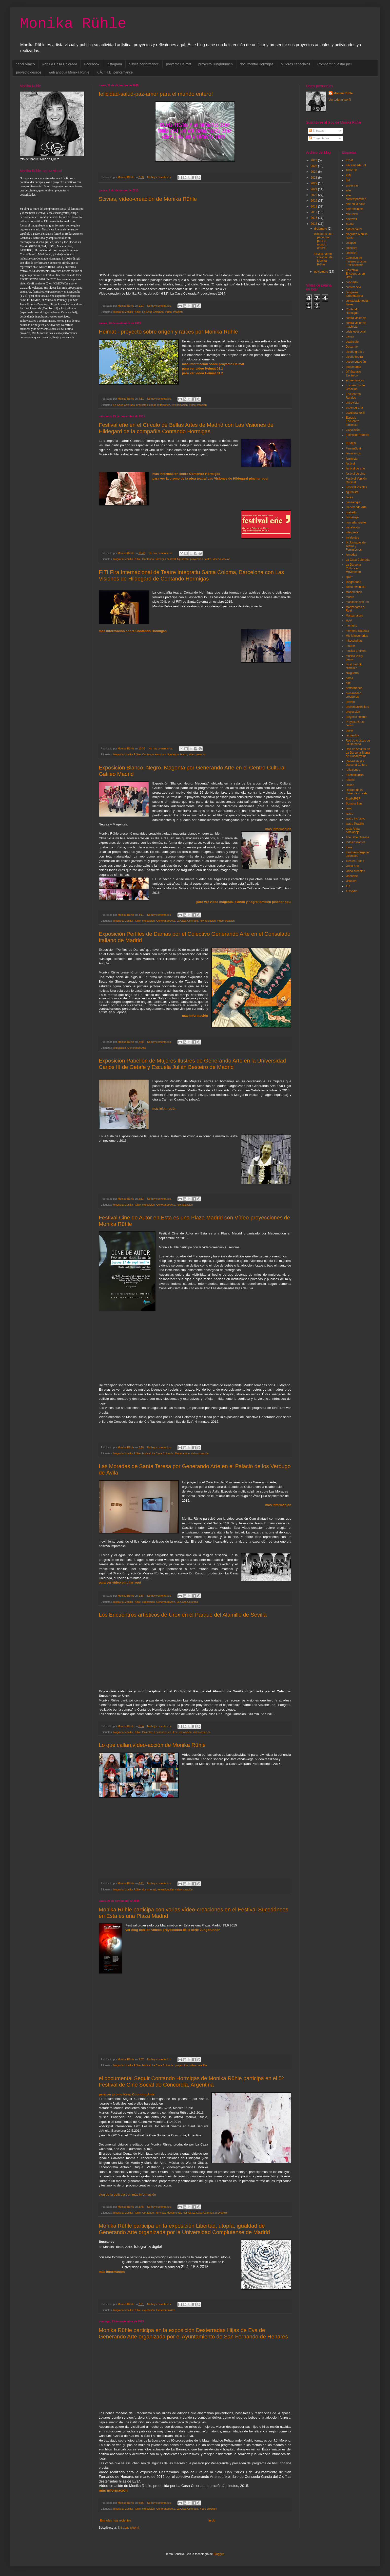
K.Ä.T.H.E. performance (115, 72)
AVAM (350, 224)
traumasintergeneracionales (358, 854)
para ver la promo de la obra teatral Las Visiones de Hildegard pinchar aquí (210, 478)
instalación (353, 527)
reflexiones (163, 404)
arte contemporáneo (356, 197)
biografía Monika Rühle (127, 311)
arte (348, 190)
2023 (314, 177)
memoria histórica (357, 631)
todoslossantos (356, 842)
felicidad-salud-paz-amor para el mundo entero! (156, 94)
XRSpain (351, 891)
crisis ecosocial (356, 331)
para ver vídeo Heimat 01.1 (202, 368)
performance (354, 688)
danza (350, 336)
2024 (314, 171)
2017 (314, 212)
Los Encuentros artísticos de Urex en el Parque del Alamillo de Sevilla (183, 1615)
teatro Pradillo (355, 823)
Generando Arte (165, 920)
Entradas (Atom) (128, 2527)
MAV (349, 620)
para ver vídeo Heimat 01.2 (202, 373)
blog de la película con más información (127, 2194)
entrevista (352, 402)
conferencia (353, 287)
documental (149, 1889)
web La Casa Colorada (59, 64)
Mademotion (182, 1453)
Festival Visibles (356, 487)
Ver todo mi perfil (340, 99)
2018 (314, 206)
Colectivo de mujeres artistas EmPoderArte (356, 261)
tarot (349, 808)
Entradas (316, 130)
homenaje (352, 517)
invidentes (352, 537)
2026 (314, 160)
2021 (314, 189)
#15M (349, 160)
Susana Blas (354, 803)
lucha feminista (356, 587)
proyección (196, 559)
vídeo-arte (352, 866)
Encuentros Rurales (353, 395)
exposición (148, 920)
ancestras (352, 185)
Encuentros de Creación (355, 387)
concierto (352, 282)
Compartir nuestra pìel (334, 64)
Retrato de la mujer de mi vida (357, 791)
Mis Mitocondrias (357, 635)
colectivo (351, 253)
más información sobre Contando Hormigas (186, 474)
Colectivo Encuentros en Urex (159, 1732)
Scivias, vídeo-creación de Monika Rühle (148, 199)
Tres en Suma (355, 861)
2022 (314, 183)
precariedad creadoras (353, 694)
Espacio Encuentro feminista (352, 421)
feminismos (353, 453)
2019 (314, 200)
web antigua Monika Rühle (69, 72)
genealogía (353, 502)
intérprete (352, 532)
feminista (352, 458)
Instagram (114, 64)
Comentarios (319, 138)
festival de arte (355, 468)
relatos (350, 780)
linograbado (353, 582)
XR (348, 886)
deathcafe (352, 341)
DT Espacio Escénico (353, 373)
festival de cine (355, 473)
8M (348, 180)
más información (195, 1015)
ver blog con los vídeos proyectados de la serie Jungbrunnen (172, 1930)
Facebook (91, 64)
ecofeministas (355, 380)
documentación (356, 361)
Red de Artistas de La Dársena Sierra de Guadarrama (358, 752)
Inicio (211, 2520)
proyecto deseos (28, 72)
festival (171, 559)
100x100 (351, 170)
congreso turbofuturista (354, 294)
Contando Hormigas (154, 559)
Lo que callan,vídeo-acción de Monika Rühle (152, 1745)
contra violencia (356, 318)
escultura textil (355, 412)
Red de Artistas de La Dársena (358, 742)
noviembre (321, 271)
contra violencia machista (356, 324)
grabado (351, 512)
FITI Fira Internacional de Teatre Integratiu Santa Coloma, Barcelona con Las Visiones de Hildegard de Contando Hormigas (191, 575)
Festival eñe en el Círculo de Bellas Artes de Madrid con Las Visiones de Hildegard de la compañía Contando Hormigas (186, 428)
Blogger (219, 2554)
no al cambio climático (354, 666)
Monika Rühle (73, 23)
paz (348, 683)
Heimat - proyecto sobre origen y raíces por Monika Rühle (168, 332)
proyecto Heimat (178, 64)
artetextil (351, 219)
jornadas (351, 554)
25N (348, 175)
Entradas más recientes (115, 2520)
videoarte (352, 876)
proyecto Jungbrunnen (215, 64)
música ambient (356, 651)
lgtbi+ (349, 577)
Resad (350, 785)
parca (349, 678)
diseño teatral (355, 356)
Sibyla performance (144, 64)
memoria (351, 625)
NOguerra (352, 673)
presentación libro (357, 707)
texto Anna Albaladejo (353, 830)
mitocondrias (354, 640)
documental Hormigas (256, 64)
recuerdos (352, 735)
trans (349, 847)
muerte (350, 646)
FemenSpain (354, 448)
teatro (207, 559)
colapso (351, 242)
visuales (351, 881)
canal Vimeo (25, 64)
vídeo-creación (174, 311)
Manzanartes (354, 615)
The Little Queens (357, 837)
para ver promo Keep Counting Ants (127, 2094)
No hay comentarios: (159, 177)
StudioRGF (353, 798)
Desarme (352, 346)
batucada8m (354, 229)
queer (349, 730)
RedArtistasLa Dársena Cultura (356, 763)
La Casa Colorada (153, 311)
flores (349, 497)
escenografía (354, 407)
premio (350, 702)
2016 (314, 218)
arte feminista (355, 209)
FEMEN (351, 443)
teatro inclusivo (356, 818)
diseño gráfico (355, 352)
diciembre (321, 228)
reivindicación (180, 404)
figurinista (183, 559)
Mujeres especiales (295, 64)
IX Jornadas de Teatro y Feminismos (356, 546)
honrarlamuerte (356, 522)
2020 (314, 195)
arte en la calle (355, 204)
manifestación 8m (357, 602)
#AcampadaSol (356, 165)
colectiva (351, 248)
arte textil (352, 214)
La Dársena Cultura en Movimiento (353, 568)
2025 (314, 166)
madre (350, 597)
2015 (314, 223)
